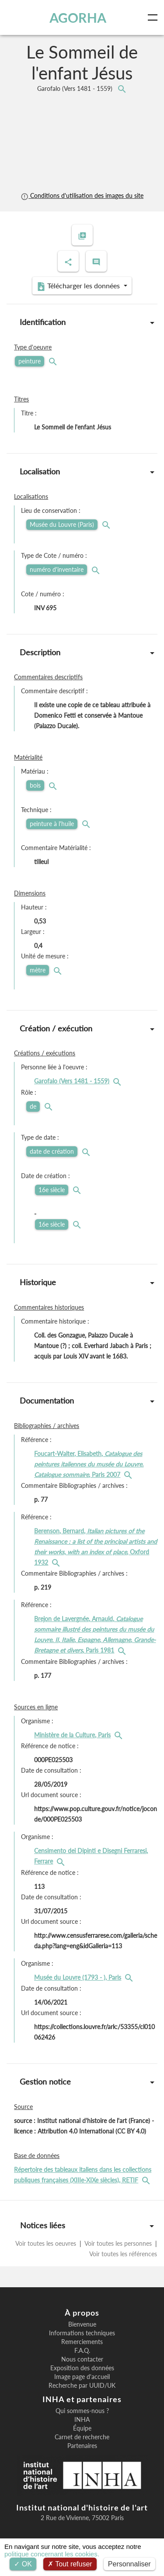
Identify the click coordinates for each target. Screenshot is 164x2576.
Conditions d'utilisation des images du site (82, 195)
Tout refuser (70, 2564)
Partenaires (82, 2446)
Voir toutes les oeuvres (46, 2243)
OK (23, 2564)
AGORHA (77, 17)
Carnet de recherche (82, 2437)
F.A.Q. (82, 2350)
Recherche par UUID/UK (82, 2385)
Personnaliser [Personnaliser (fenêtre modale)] (129, 2564)
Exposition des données (82, 2368)
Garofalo (75, 88)
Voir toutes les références (122, 2254)
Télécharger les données (79, 286)
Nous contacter (82, 2359)
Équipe (82, 2428)
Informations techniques (82, 2333)
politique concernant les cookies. (51, 2554)
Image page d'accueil (82, 2377)
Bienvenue (82, 2324)
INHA (82, 2419)
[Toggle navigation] (154, 17)
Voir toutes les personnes (118, 2243)
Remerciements (82, 2342)
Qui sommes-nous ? (82, 2411)
